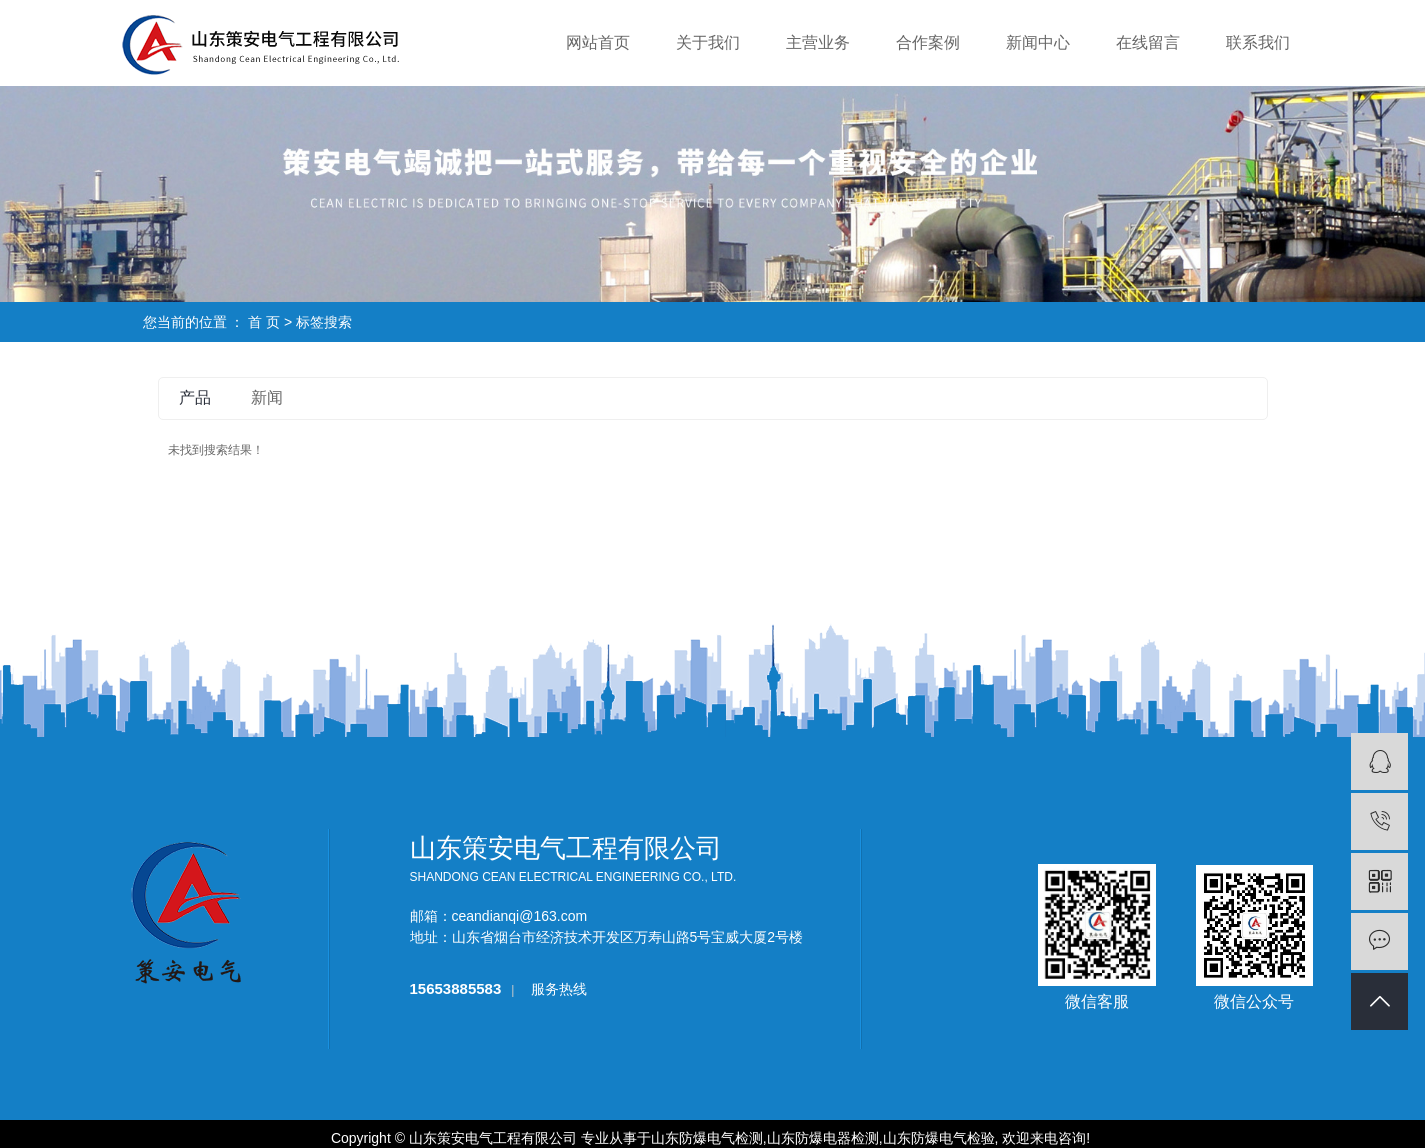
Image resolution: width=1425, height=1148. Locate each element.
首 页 (264, 322)
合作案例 (928, 42)
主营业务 (818, 42)
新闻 (267, 397)
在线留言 (1148, 42)
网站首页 (598, 42)
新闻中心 (1038, 42)
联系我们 (1258, 42)
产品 (195, 397)
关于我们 (708, 42)
